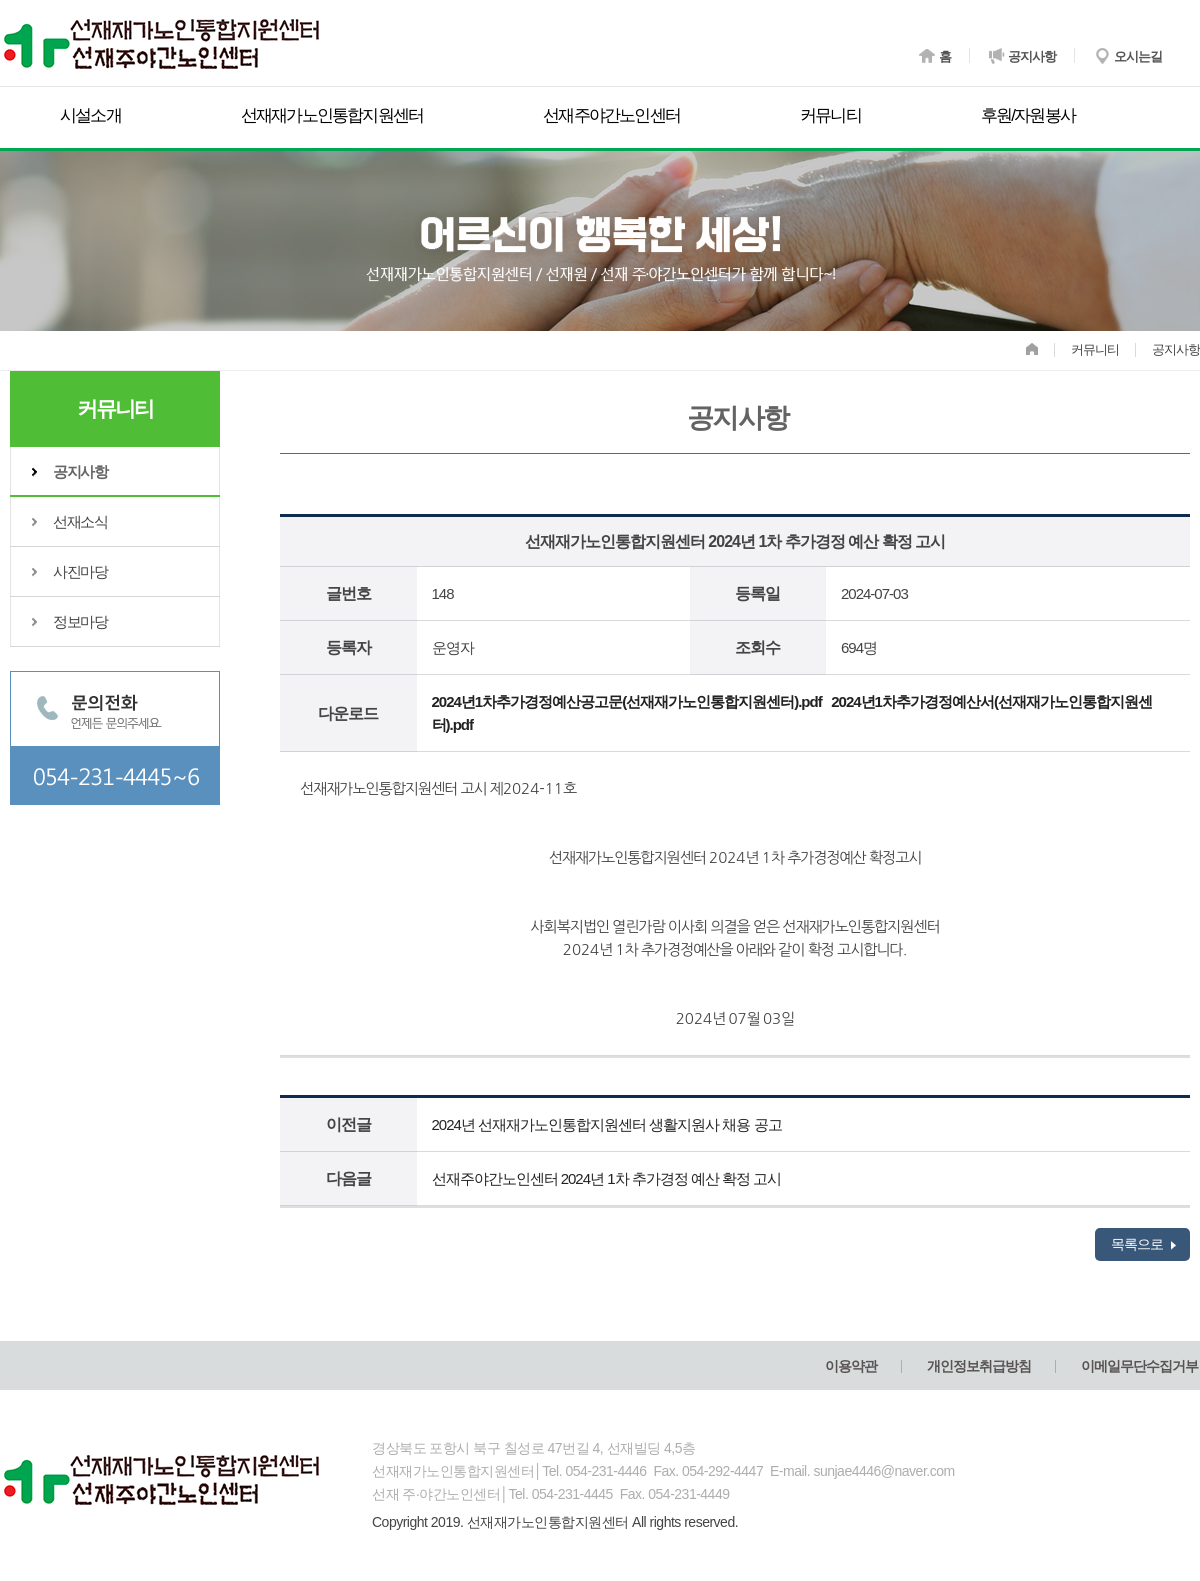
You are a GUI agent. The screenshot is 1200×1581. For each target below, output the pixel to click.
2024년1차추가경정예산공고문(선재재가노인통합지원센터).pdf (627, 701)
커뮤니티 (830, 115)
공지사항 (1022, 51)
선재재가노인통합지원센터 (332, 115)
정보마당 (80, 621)
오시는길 (1127, 51)
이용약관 (851, 1366)
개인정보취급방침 (979, 1366)
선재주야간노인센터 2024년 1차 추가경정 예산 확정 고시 (607, 1178)
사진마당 (80, 571)
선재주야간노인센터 (611, 115)
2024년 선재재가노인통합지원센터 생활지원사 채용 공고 (607, 1124)
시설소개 (90, 115)
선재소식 (80, 521)
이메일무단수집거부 (1139, 1366)
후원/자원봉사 (1028, 115)
